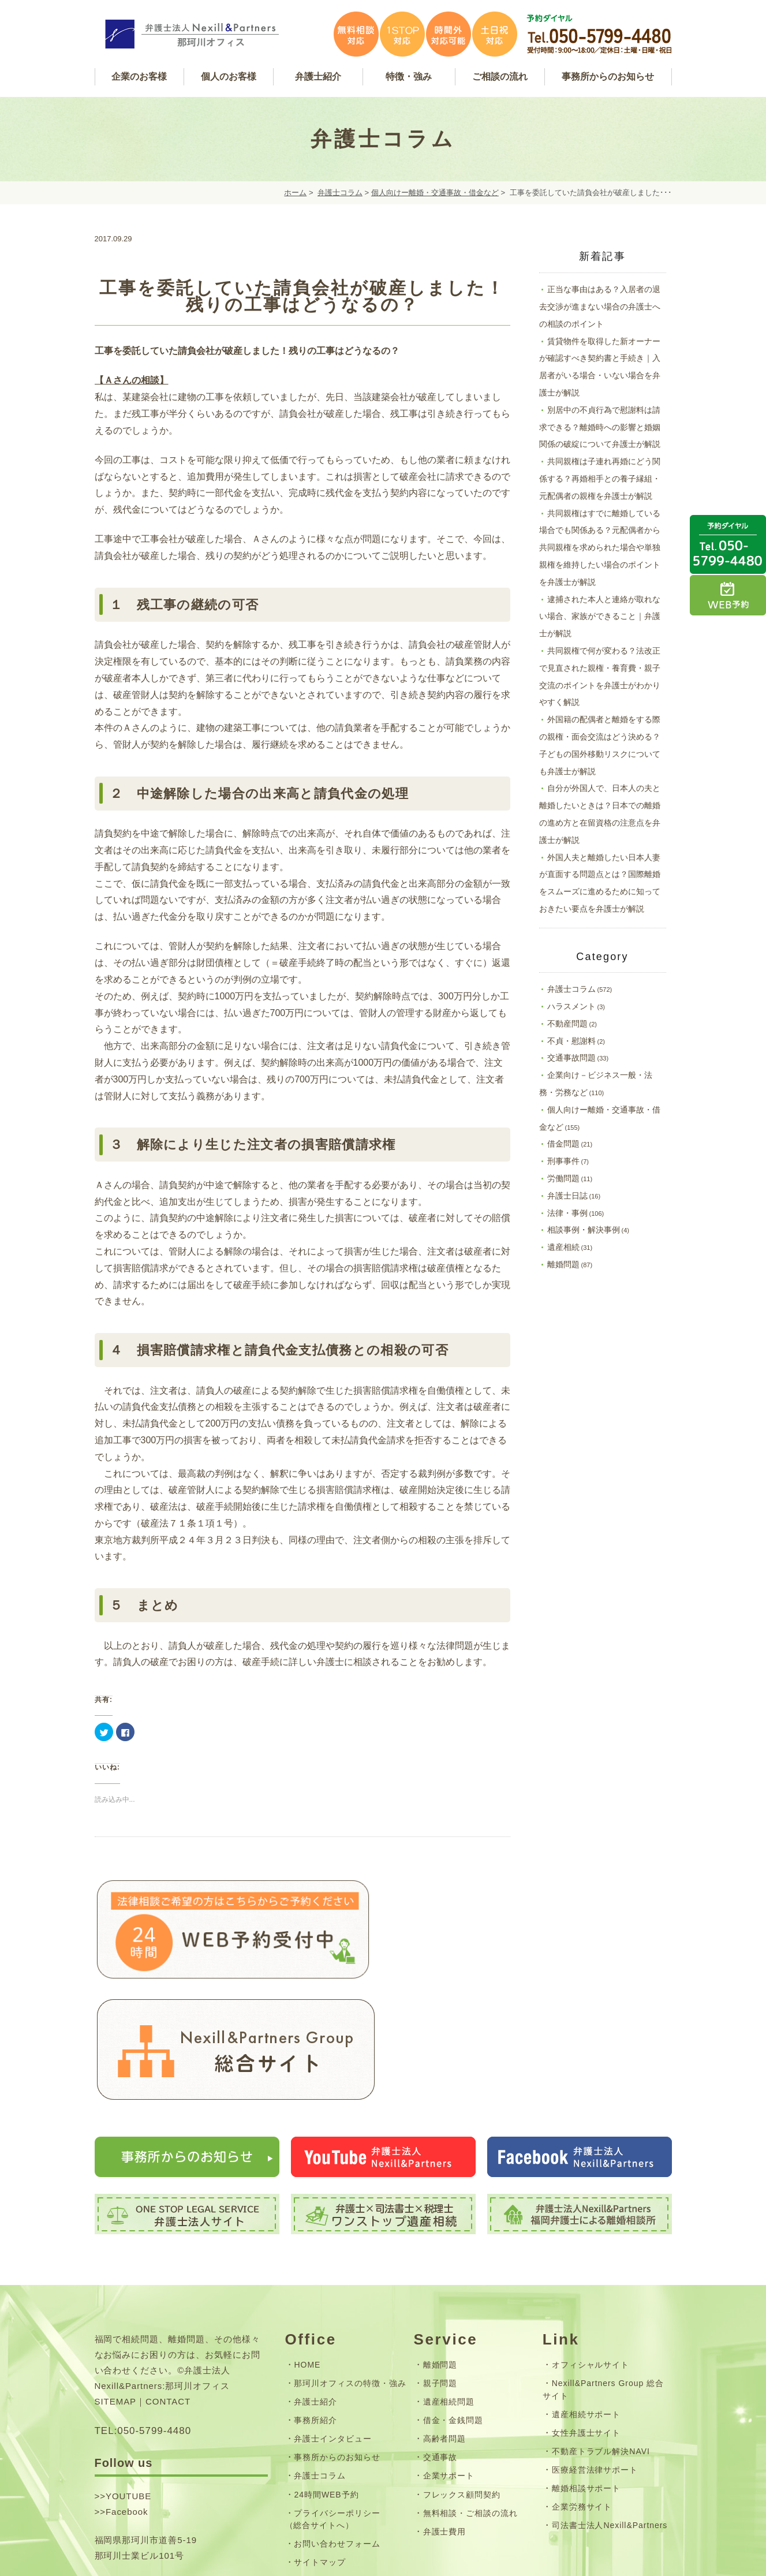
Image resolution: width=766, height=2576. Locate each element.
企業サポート (449, 2357)
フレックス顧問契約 (462, 2376)
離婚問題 (563, 1264)
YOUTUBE (128, 2378)
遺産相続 (563, 1247)
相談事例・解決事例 (583, 1229)
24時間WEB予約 (326, 2376)
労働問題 (563, 1178)
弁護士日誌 (567, 1195)
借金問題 (563, 1143)
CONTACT (167, 2283)
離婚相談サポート (586, 2370)
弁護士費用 (444, 2413)
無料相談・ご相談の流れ (470, 2394)
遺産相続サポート (586, 2296)
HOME (307, 2247)
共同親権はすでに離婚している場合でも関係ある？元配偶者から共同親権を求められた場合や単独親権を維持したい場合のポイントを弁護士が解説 (599, 548)
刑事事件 (563, 1161)
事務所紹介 (315, 2302)
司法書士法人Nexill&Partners (610, 2407)
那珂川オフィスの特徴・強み (350, 2265)
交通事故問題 (571, 1057)
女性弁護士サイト (586, 2315)
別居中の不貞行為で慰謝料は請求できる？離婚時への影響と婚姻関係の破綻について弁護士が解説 (599, 427)
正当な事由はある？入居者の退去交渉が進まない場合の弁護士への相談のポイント (599, 306)
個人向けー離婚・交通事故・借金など (435, 192)
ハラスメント (571, 1006)
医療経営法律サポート (595, 2352)
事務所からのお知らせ (337, 2339)
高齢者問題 (444, 2320)
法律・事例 (567, 1213)
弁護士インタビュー (333, 2320)
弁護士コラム (340, 192)
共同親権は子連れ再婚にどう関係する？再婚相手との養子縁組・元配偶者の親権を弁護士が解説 (599, 479)
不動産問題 (567, 1023)
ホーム (295, 192)
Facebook (127, 2393)
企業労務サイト (582, 2389)
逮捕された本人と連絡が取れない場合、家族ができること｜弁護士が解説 (599, 617)
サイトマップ (320, 2444)
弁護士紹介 (315, 2283)
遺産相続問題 (449, 2283)
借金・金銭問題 (453, 2302)
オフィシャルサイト (591, 2247)
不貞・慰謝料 (571, 1041)
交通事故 (440, 2339)
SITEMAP (116, 2283)
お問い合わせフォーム (337, 2426)
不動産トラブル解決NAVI (601, 2333)
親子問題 (440, 2265)
